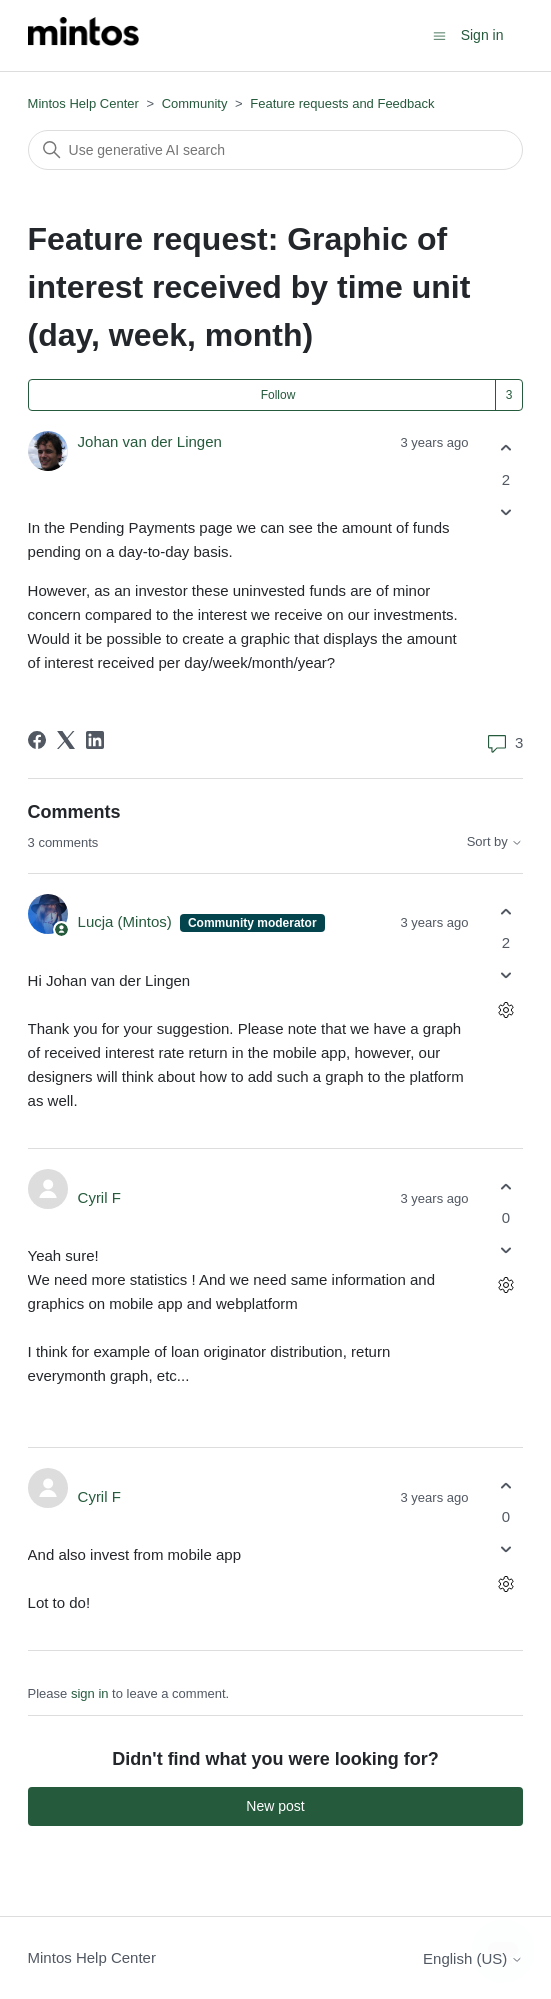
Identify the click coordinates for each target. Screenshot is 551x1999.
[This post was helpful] (505, 448)
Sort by (495, 842)
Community (195, 103)
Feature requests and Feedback (342, 103)
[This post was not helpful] (505, 511)
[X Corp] (66, 740)
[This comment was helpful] (505, 911)
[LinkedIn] (95, 740)
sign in (90, 1693)
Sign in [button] (482, 35)
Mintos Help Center (83, 103)
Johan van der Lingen (150, 441)
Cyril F (99, 1197)
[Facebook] (37, 740)
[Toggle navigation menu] (439, 34)
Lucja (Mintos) (127, 921)
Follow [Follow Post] (278, 395)
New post (275, 1806)
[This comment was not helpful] (505, 975)
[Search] (276, 150)
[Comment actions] (505, 1010)
